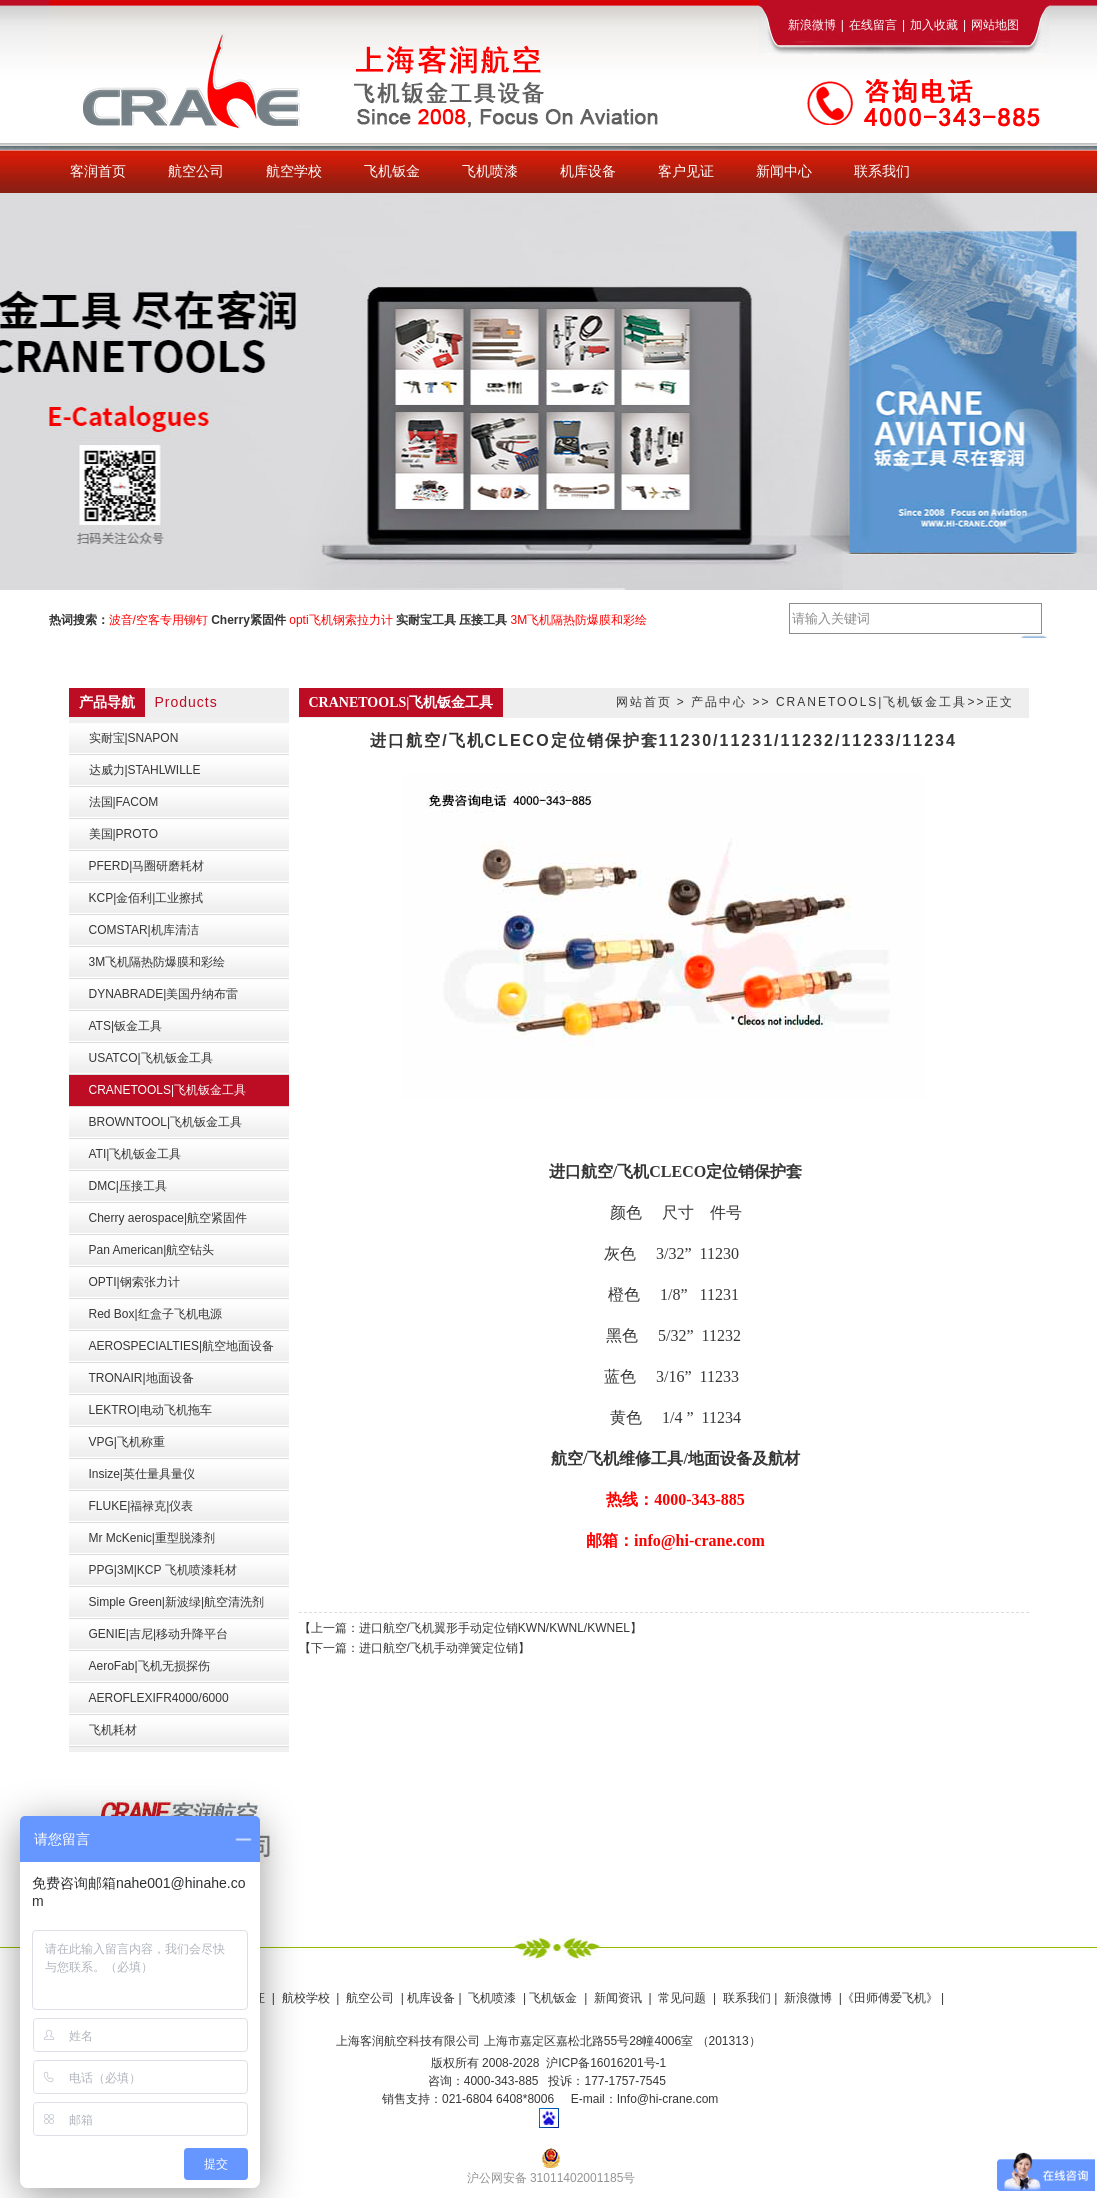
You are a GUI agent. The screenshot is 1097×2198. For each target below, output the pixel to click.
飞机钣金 (553, 1998)
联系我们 (745, 1998)
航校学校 (306, 1998)
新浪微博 (812, 25)
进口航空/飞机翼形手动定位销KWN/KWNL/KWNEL (494, 1628)
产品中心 (719, 702)
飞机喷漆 (492, 1998)
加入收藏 (934, 25)
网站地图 (995, 25)
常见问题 (682, 1998)
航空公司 (370, 1998)
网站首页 (644, 702)
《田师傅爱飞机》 (890, 1998)
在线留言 (873, 25)
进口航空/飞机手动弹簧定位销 (438, 1648)
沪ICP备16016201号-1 (606, 2063)
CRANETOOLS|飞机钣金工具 (872, 702)
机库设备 (431, 1998)
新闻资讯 (618, 1998)
